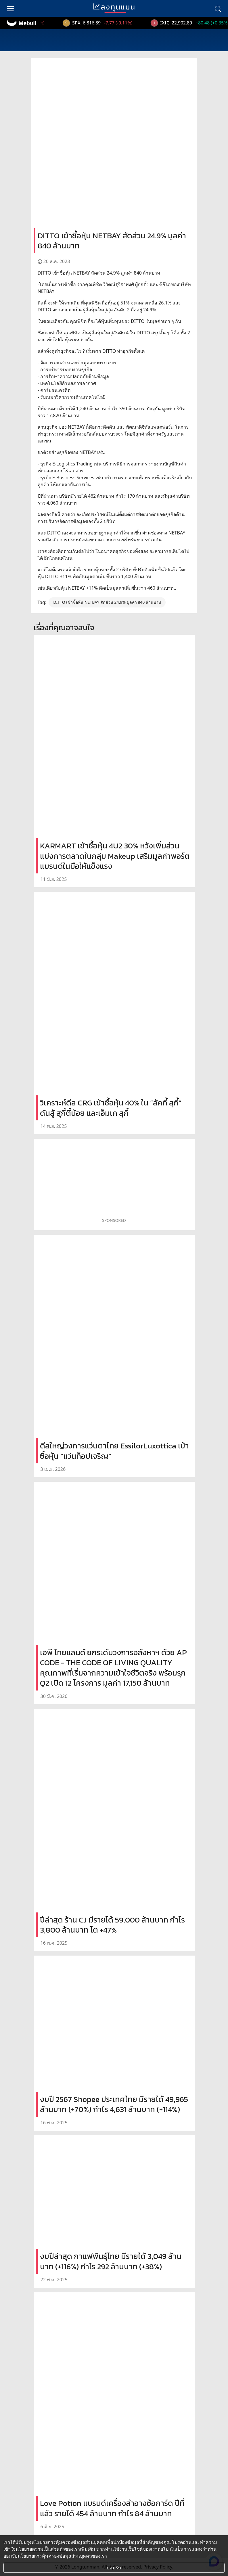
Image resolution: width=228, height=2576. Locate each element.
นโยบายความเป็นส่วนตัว (40, 2549)
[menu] (10, 8)
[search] (217, 8)
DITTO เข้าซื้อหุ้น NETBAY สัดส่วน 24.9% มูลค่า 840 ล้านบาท (107, 602)
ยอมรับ (114, 2567)
